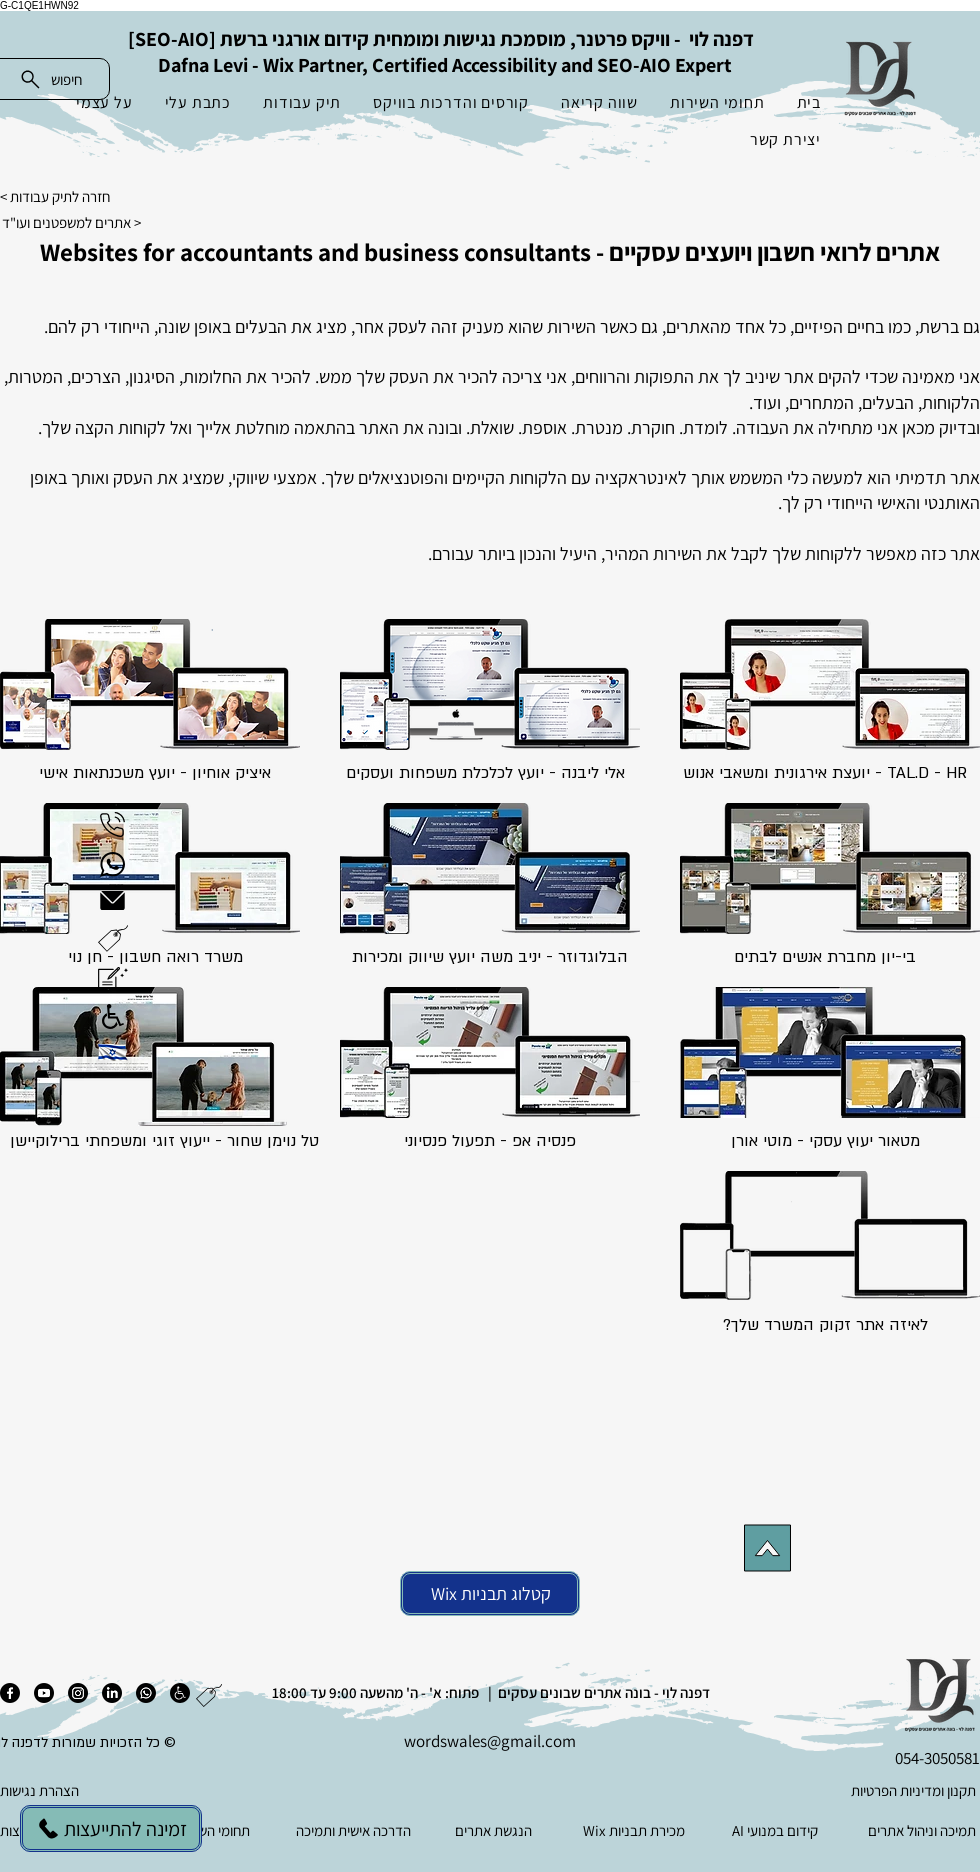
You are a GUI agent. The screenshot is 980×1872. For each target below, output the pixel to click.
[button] (113, 938)
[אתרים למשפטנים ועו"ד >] (86, 222)
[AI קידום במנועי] (776, 1831)
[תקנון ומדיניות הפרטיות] (878, 1791)
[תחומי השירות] (214, 1831)
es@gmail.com (524, 1741)
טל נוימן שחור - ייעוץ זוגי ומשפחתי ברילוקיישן (164, 1141)
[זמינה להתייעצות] (111, 1828)
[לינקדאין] (112, 1693)
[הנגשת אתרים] (495, 1831)
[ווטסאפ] (146, 1693)
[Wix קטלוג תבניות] (490, 1593)
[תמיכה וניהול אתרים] (917, 1831)
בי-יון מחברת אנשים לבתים (825, 957)
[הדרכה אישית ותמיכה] (355, 1831)
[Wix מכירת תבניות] (635, 1831)
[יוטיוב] (44, 1693)
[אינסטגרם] (78, 1693)
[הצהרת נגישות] (100, 1791)
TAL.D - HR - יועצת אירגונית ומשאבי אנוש (825, 773)
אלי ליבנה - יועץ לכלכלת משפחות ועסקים (485, 773)
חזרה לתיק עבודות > (55, 196)
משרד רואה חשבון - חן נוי (155, 957)
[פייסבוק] (10, 1693)
